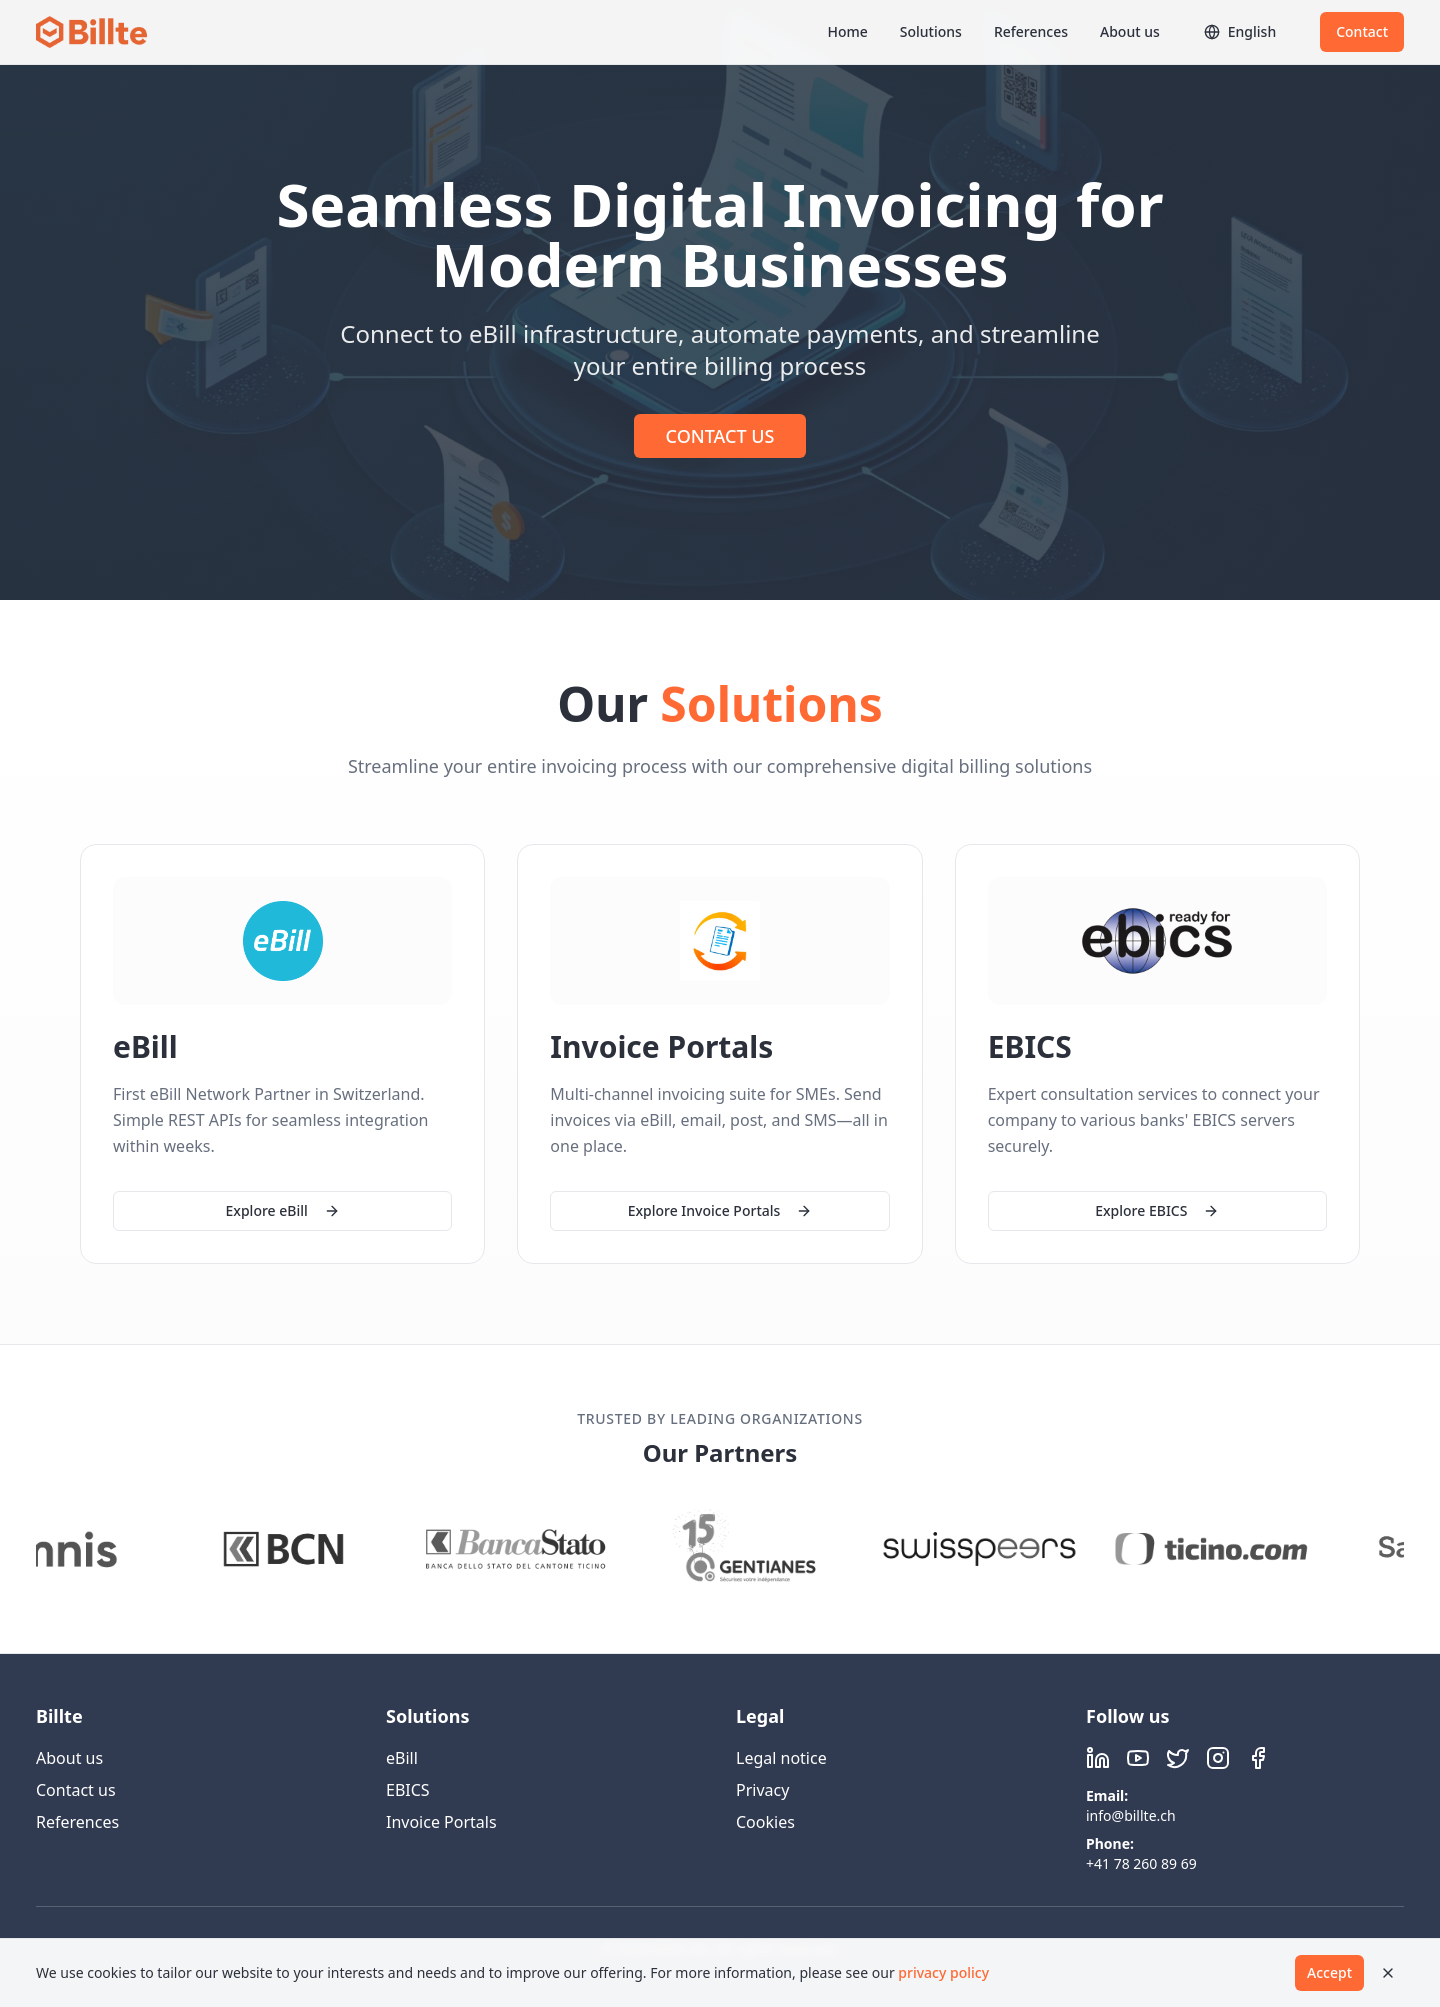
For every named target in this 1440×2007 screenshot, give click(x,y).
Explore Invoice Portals (720, 1210)
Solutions (931, 31)
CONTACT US (720, 436)
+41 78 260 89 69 (1141, 1863)
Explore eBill (283, 1210)
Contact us (76, 1790)
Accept (1329, 1972)
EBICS (408, 1790)
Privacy (762, 1790)
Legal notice (781, 1758)
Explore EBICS (1157, 1213)
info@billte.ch (1131, 1815)
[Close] (1388, 1973)
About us (1130, 31)
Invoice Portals (441, 1822)
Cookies (765, 1822)
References (1031, 31)
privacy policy (943, 1972)
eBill (402, 1758)
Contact (1362, 31)
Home (847, 31)
